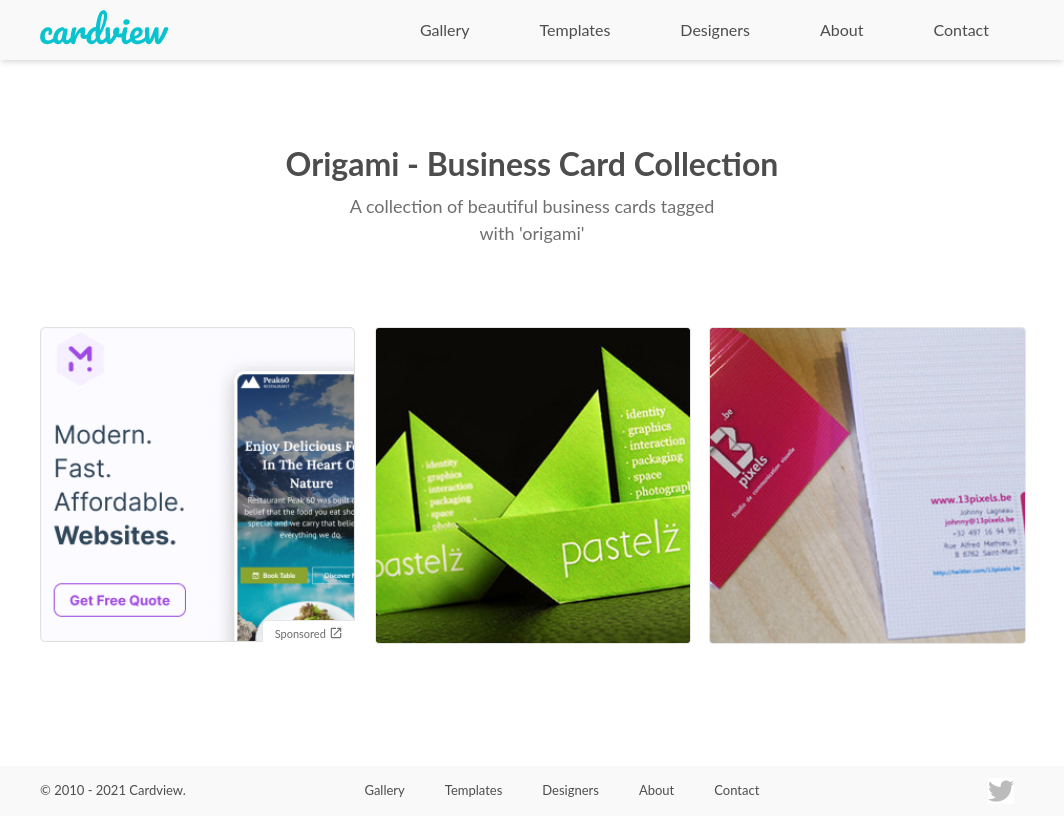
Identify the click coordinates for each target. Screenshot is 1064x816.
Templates (575, 29)
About (842, 29)
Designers (715, 29)
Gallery (445, 29)
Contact (961, 29)
